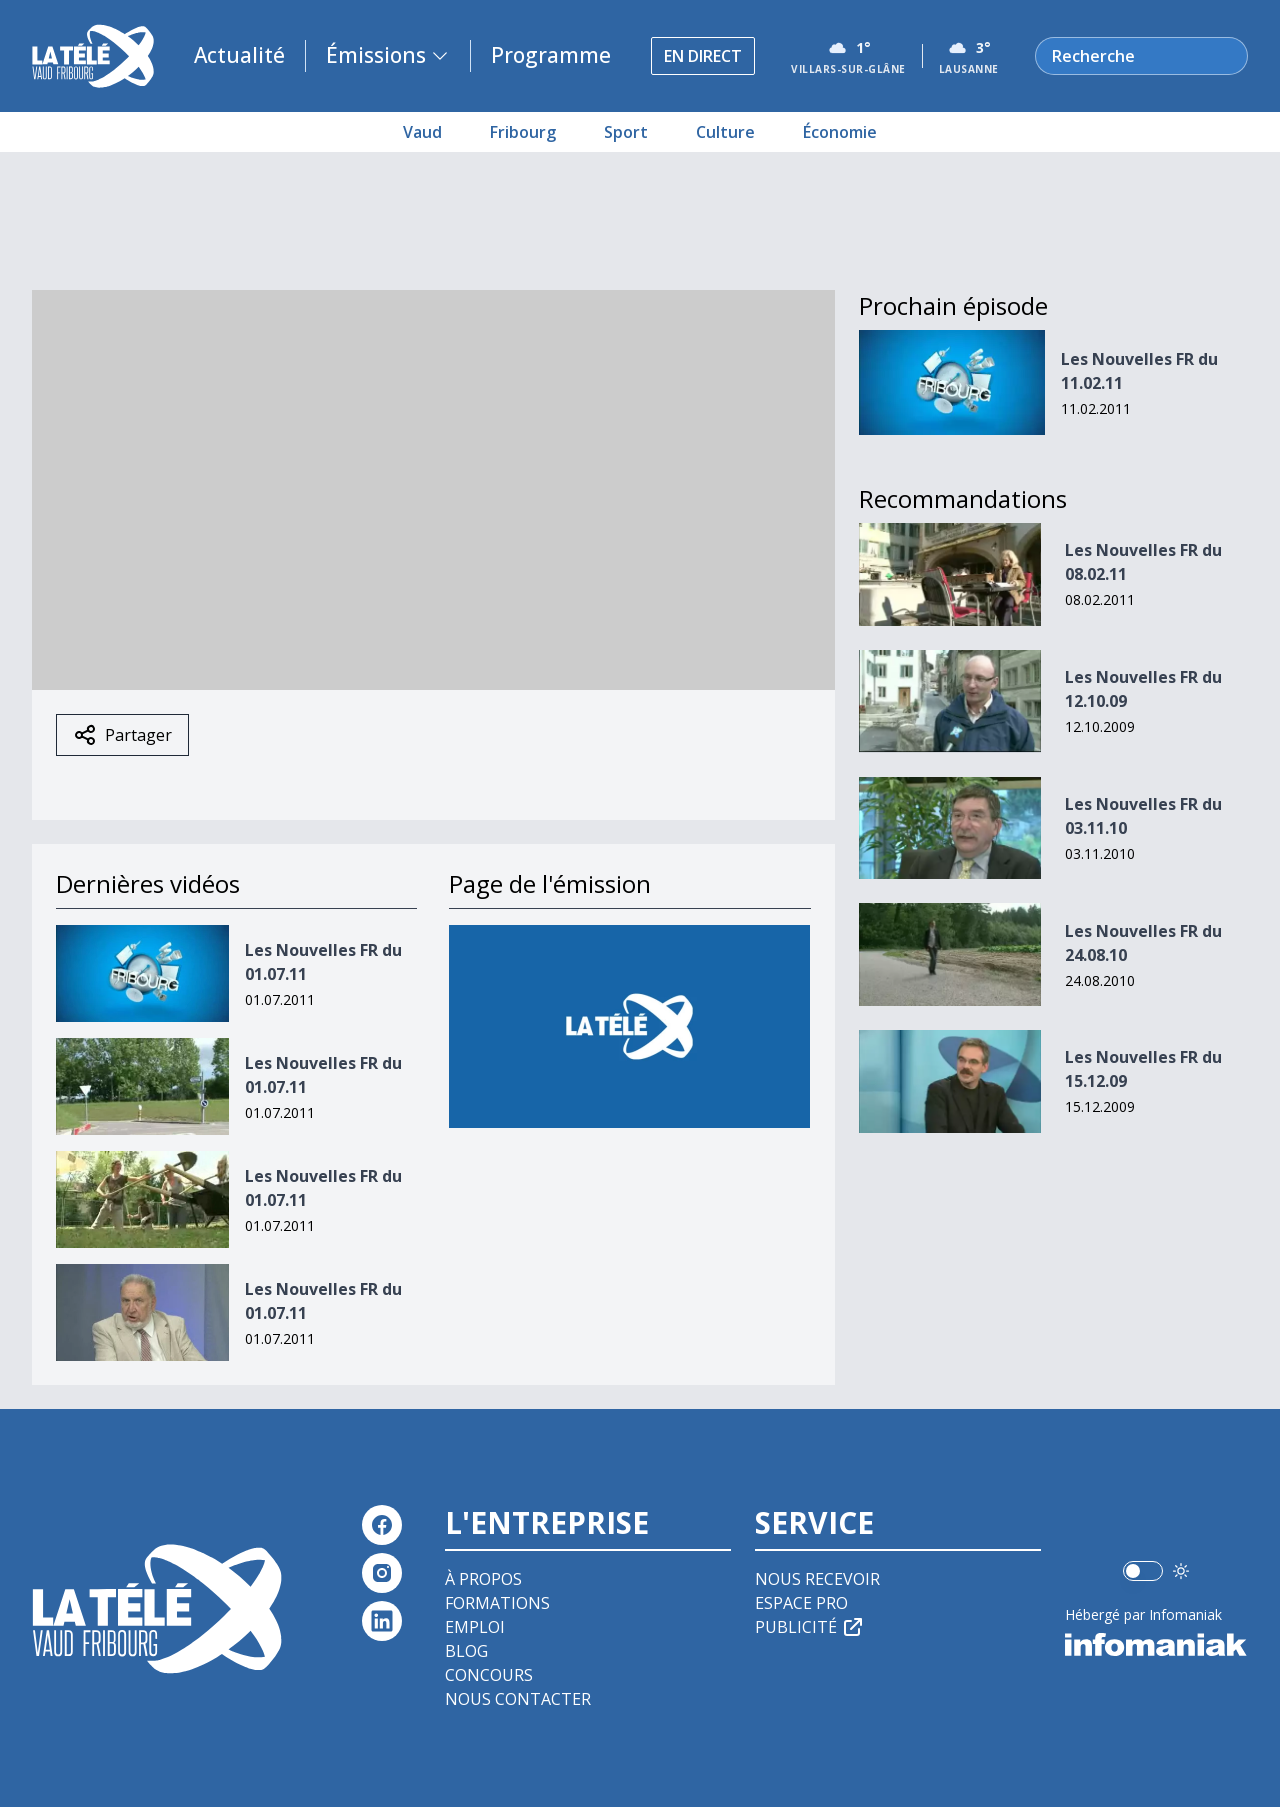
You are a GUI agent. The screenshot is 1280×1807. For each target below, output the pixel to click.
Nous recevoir (817, 1579)
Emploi (475, 1627)
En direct (703, 56)
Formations (497, 1603)
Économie (840, 132)
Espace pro (801, 1603)
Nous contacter (518, 1699)
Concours (489, 1675)
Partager (122, 735)
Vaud (422, 132)
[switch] (1143, 1571)
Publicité (810, 1627)
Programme (551, 55)
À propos (483, 1579)
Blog (466, 1651)
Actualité (239, 55)
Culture (725, 132)
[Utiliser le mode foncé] (1181, 1571)
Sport (626, 132)
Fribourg (523, 132)
